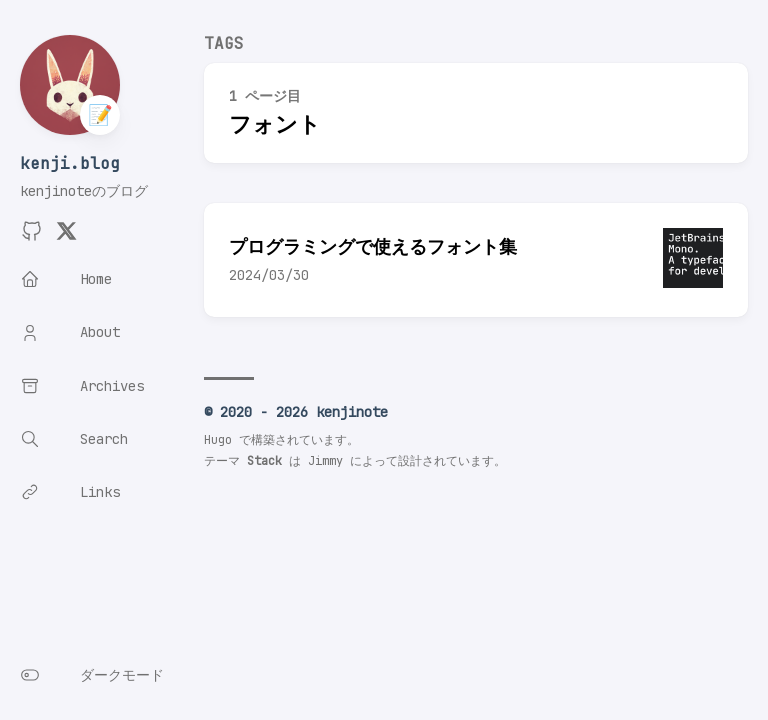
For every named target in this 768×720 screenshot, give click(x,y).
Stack (264, 461)
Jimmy (325, 461)
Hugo (218, 440)
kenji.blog (70, 163)
